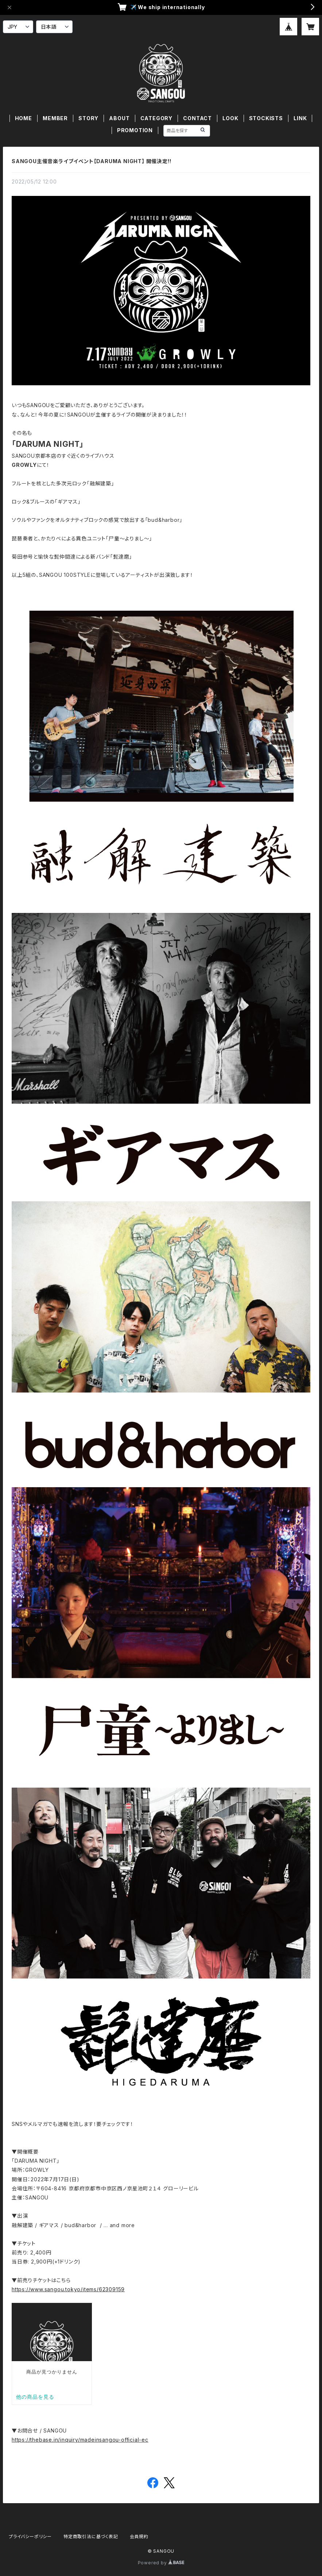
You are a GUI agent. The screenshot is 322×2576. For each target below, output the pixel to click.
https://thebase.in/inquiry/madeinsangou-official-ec (80, 2440)
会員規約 (139, 2536)
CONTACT (197, 118)
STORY (88, 118)
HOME (23, 118)
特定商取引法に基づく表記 (90, 2536)
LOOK (230, 118)
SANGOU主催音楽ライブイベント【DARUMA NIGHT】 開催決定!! (91, 161)
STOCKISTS (266, 118)
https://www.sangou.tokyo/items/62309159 (68, 2289)
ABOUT (119, 118)
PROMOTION (135, 130)
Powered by (161, 2562)
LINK (300, 118)
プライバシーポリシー (30, 2536)
